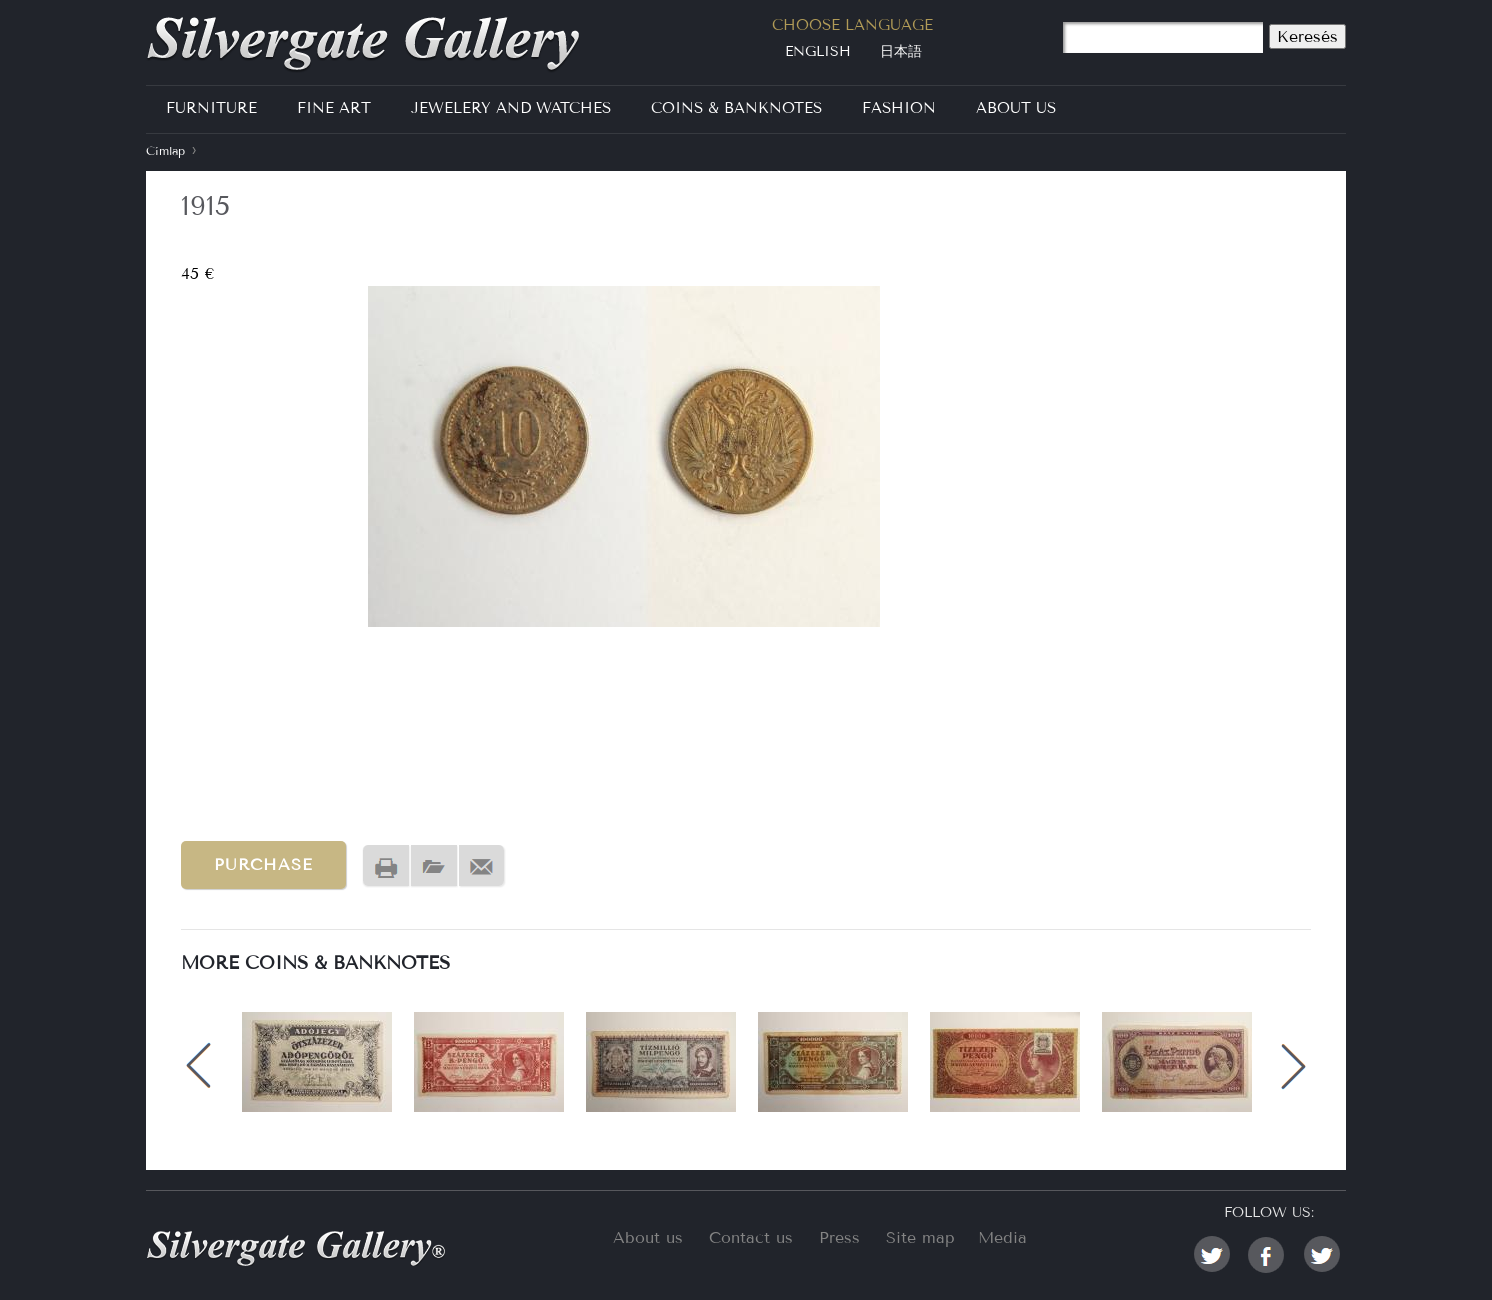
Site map (920, 1237)
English (818, 51)
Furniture (211, 108)
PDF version (434, 866)
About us (648, 1237)
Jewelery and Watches (511, 108)
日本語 (901, 51)
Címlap (165, 150)
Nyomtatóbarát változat (386, 866)
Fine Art (334, 108)
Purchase (263, 864)
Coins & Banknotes (736, 108)
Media (1002, 1237)
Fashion (899, 108)
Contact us (751, 1237)
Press (839, 1237)
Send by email (482, 866)
